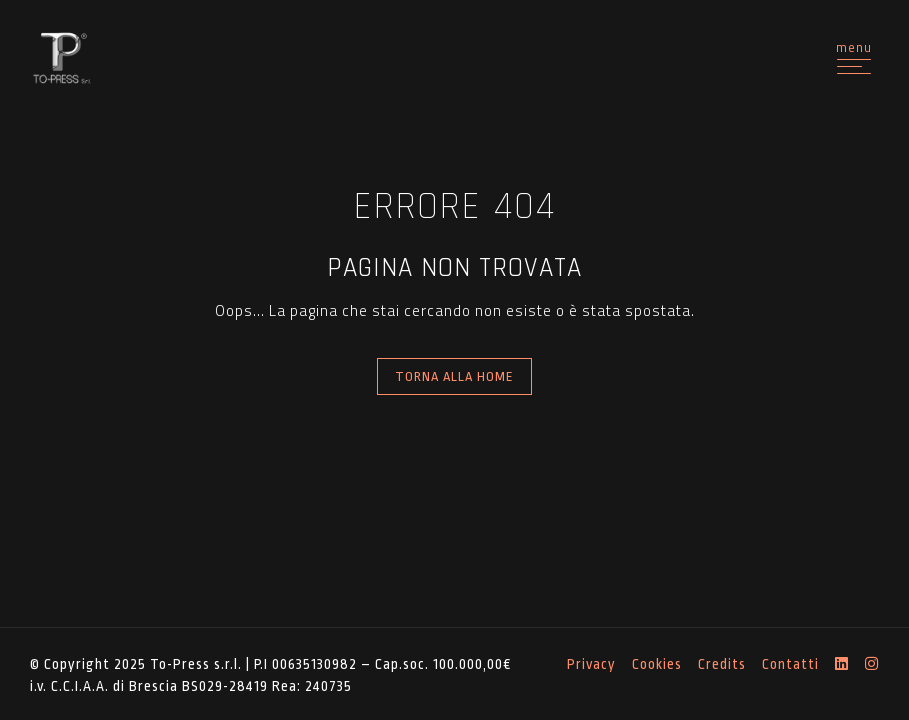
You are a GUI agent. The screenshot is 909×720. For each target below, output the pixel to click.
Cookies (657, 664)
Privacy (591, 664)
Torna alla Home (454, 376)
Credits (722, 664)
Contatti (790, 664)
